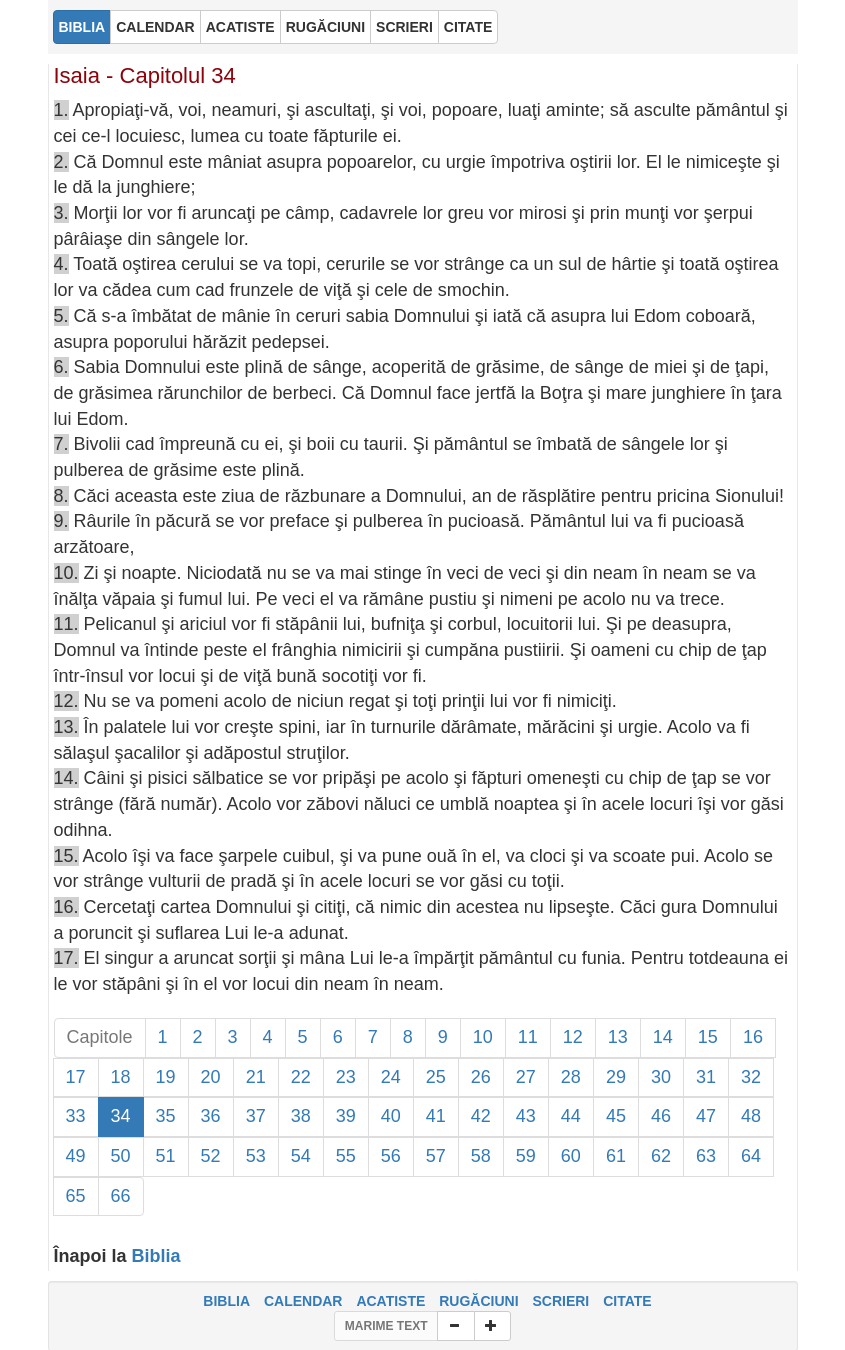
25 (436, 1077)
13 (618, 1037)
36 (211, 1116)
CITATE (627, 1301)
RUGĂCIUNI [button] (325, 27)
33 (76, 1116)
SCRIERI (560, 1301)
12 (573, 1037)
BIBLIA (226, 1301)
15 (708, 1037)
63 (706, 1156)
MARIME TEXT (386, 1326)
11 (528, 1037)
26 (481, 1077)
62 (661, 1156)
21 (256, 1077)
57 (436, 1156)
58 (481, 1156)
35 (166, 1116)
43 (526, 1116)
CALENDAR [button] (155, 27)
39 (346, 1116)
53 (256, 1156)
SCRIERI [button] (404, 27)
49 (76, 1156)
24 (391, 1077)
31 (706, 1077)
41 (436, 1116)
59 (526, 1156)
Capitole (100, 1037)
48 (751, 1116)
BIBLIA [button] (82, 27)
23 (346, 1077)
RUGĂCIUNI (478, 1301)
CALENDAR (303, 1301)
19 (166, 1077)
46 (661, 1116)
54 (301, 1156)
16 (753, 1037)
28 (571, 1077)
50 (121, 1156)
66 (121, 1196)
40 (391, 1116)
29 (616, 1077)
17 (76, 1077)
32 (751, 1077)
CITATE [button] (468, 27)
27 (526, 1077)
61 (616, 1156)
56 (391, 1156)
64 (751, 1156)
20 (211, 1077)
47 (706, 1116)
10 (483, 1037)
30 (661, 1077)
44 (571, 1116)
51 (166, 1156)
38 (301, 1116)
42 (481, 1116)
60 (571, 1156)
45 (616, 1116)
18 (121, 1077)
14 (663, 1037)
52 (211, 1156)
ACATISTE (390, 1301)
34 (121, 1116)
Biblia (156, 1256)
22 (301, 1077)
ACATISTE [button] (240, 27)
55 (346, 1156)
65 (76, 1196)
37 (256, 1116)
